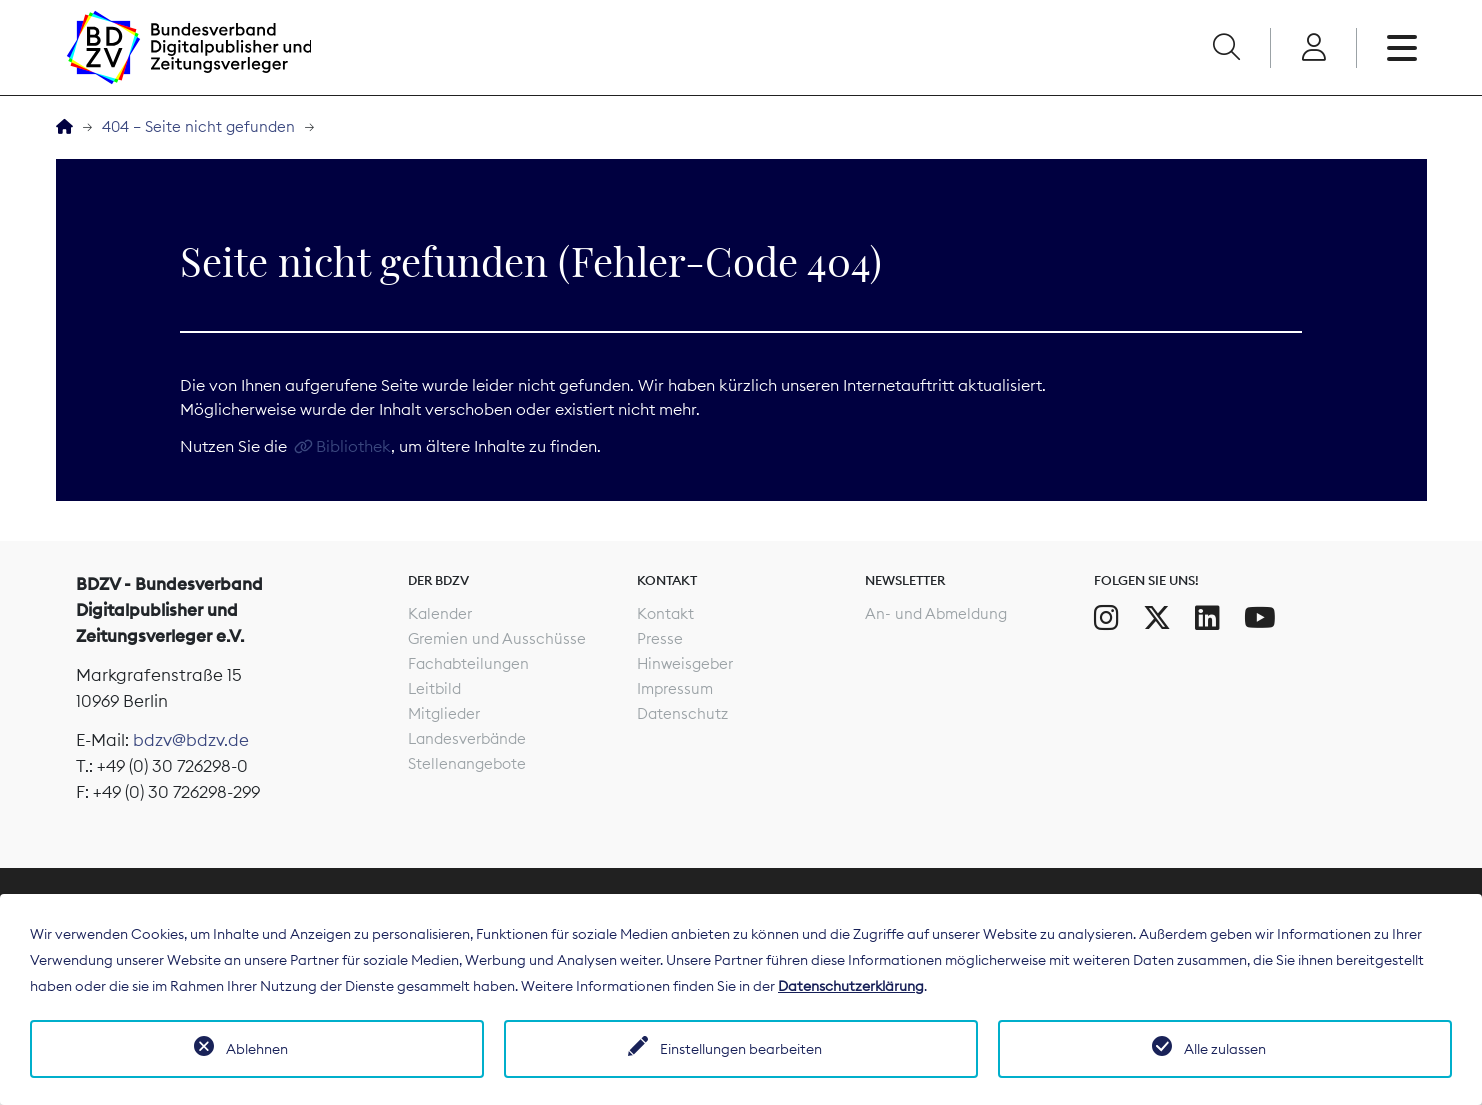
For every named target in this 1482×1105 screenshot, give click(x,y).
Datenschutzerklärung (851, 986)
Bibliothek (353, 446)
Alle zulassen (1225, 1049)
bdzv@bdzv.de (191, 740)
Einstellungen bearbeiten (741, 1049)
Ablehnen (257, 1049)
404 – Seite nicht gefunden (198, 126)
